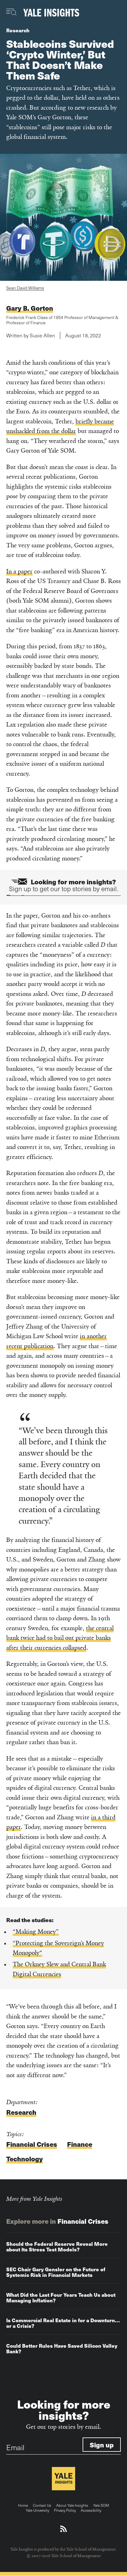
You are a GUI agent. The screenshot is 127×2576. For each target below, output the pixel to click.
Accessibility (91, 2510)
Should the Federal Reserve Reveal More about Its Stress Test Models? (57, 2246)
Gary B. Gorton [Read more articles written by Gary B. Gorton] (29, 308)
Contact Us (42, 2505)
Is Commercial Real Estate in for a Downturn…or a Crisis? (63, 2323)
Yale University (37, 2510)
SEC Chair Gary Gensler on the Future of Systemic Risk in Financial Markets (55, 2272)
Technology (24, 2158)
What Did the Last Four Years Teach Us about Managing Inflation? (61, 2297)
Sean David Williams (25, 288)
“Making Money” (36, 1931)
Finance (79, 2144)
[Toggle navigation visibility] (11, 12)
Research (17, 30)
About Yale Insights (72, 2505)
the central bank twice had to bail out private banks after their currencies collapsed (60, 1638)
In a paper (19, 571)
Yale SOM (101, 2505)
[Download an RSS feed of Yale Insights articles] (63, 2529)
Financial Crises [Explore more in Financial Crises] (82, 2221)
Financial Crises (31, 2144)
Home (23, 2505)
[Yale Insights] (51, 13)
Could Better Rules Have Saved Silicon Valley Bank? (61, 2348)
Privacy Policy (65, 2510)
